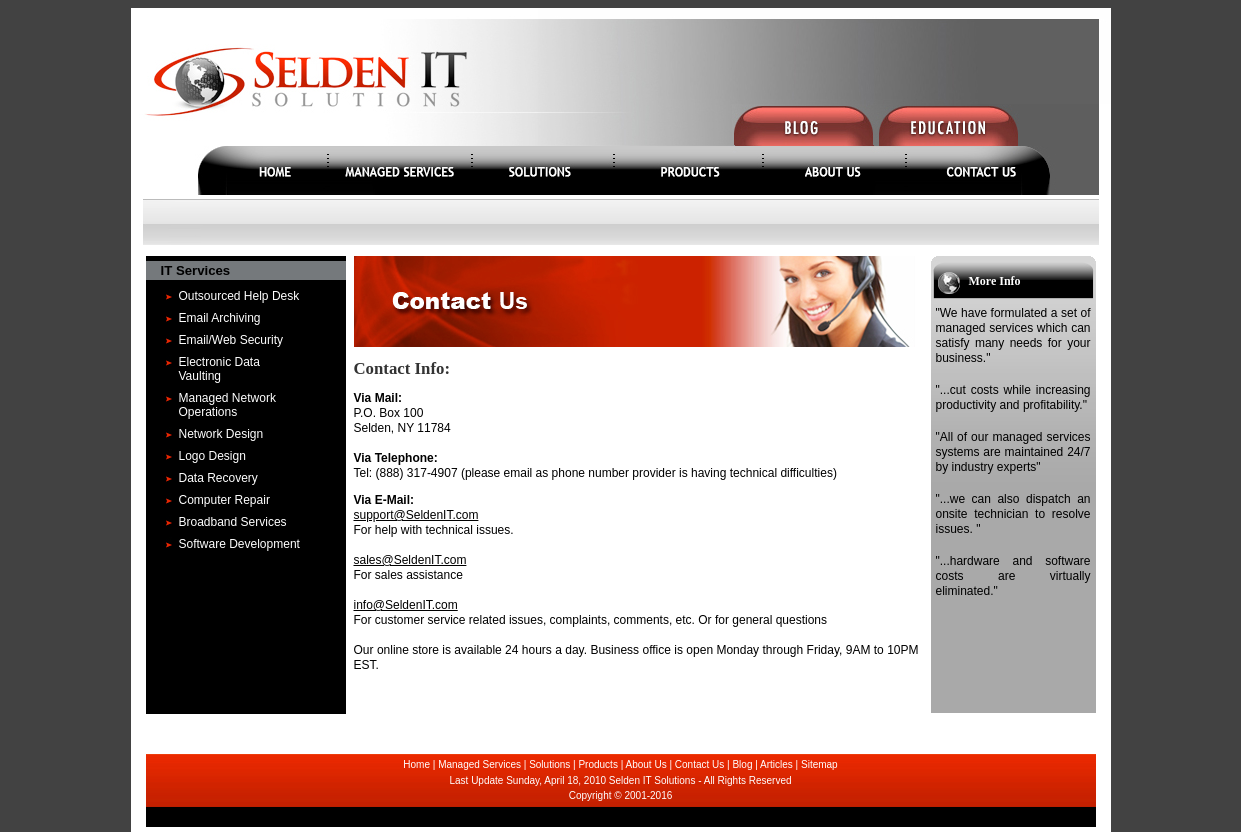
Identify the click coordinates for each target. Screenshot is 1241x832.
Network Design (221, 434)
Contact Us (699, 764)
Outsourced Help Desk (239, 296)
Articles (776, 764)
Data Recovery (218, 478)
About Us (646, 764)
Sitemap (819, 764)
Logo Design (212, 456)
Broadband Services (233, 522)
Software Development (239, 544)
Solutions (549, 764)
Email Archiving (220, 318)
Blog (742, 764)
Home (416, 764)
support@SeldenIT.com (416, 515)
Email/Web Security (231, 340)
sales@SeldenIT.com (410, 560)
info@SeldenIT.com (406, 605)
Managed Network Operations (227, 405)
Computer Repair (224, 500)
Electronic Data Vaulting (219, 369)
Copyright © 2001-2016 (621, 795)
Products (597, 764)
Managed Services (479, 764)
